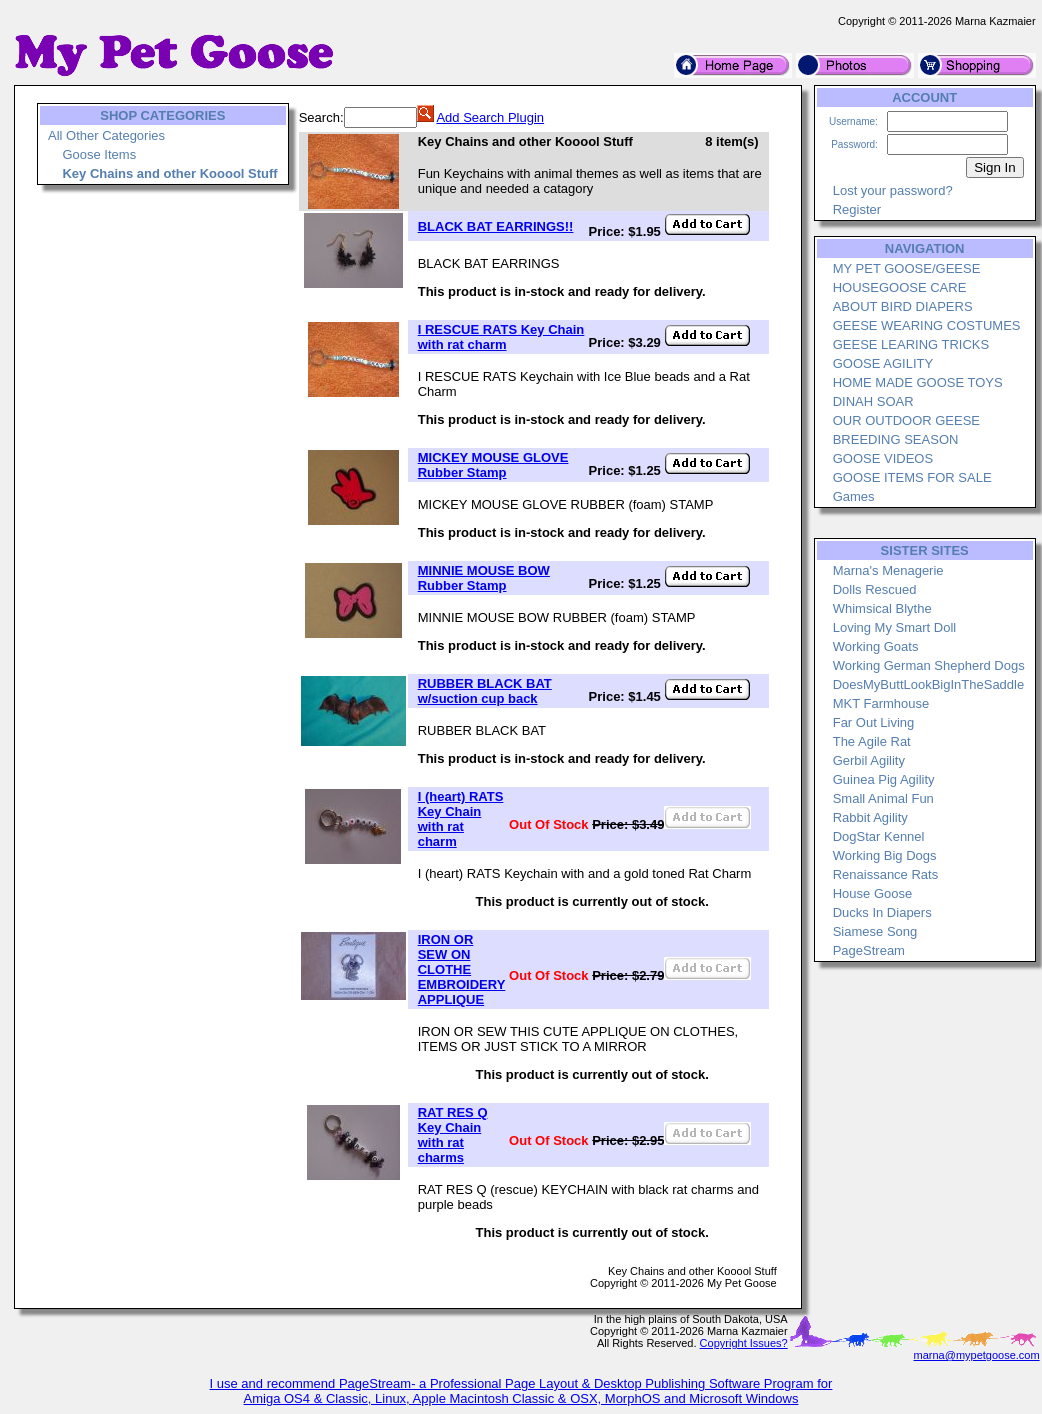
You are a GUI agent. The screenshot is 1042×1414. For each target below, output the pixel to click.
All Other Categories (106, 135)
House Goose (873, 893)
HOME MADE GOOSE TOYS (918, 382)
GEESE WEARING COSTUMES (927, 325)
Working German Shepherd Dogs (929, 665)
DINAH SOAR (873, 401)
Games (854, 496)
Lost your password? (893, 190)
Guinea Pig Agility (884, 779)
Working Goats (876, 646)
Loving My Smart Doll (895, 627)
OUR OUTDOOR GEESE (906, 420)
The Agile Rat (872, 741)
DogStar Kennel (879, 836)
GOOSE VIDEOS (883, 458)
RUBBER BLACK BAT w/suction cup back (485, 691)
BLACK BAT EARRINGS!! (496, 226)
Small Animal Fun (883, 798)
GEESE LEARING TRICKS (911, 344)
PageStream (869, 950)
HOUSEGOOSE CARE (900, 287)
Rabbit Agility (870, 817)
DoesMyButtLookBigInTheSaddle (929, 684)
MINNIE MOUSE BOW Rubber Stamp (484, 578)
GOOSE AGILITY (883, 363)
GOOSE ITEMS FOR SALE (912, 477)
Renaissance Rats (886, 874)
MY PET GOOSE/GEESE (907, 268)
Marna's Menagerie (888, 570)
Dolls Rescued (875, 589)
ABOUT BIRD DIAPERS (903, 306)
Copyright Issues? (744, 1343)
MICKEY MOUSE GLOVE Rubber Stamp (493, 465)
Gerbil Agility (869, 760)
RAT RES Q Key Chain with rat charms (453, 1135)
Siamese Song (875, 931)
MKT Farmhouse (881, 703)
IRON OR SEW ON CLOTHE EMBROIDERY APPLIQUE (462, 969)
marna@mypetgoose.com (977, 1355)
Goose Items (99, 154)
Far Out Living (874, 722)
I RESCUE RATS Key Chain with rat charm (501, 337)
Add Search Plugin (490, 117)
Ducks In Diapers (882, 912)
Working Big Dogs (885, 855)
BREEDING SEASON (896, 439)
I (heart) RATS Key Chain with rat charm (461, 819)
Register (857, 209)
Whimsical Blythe (882, 608)
